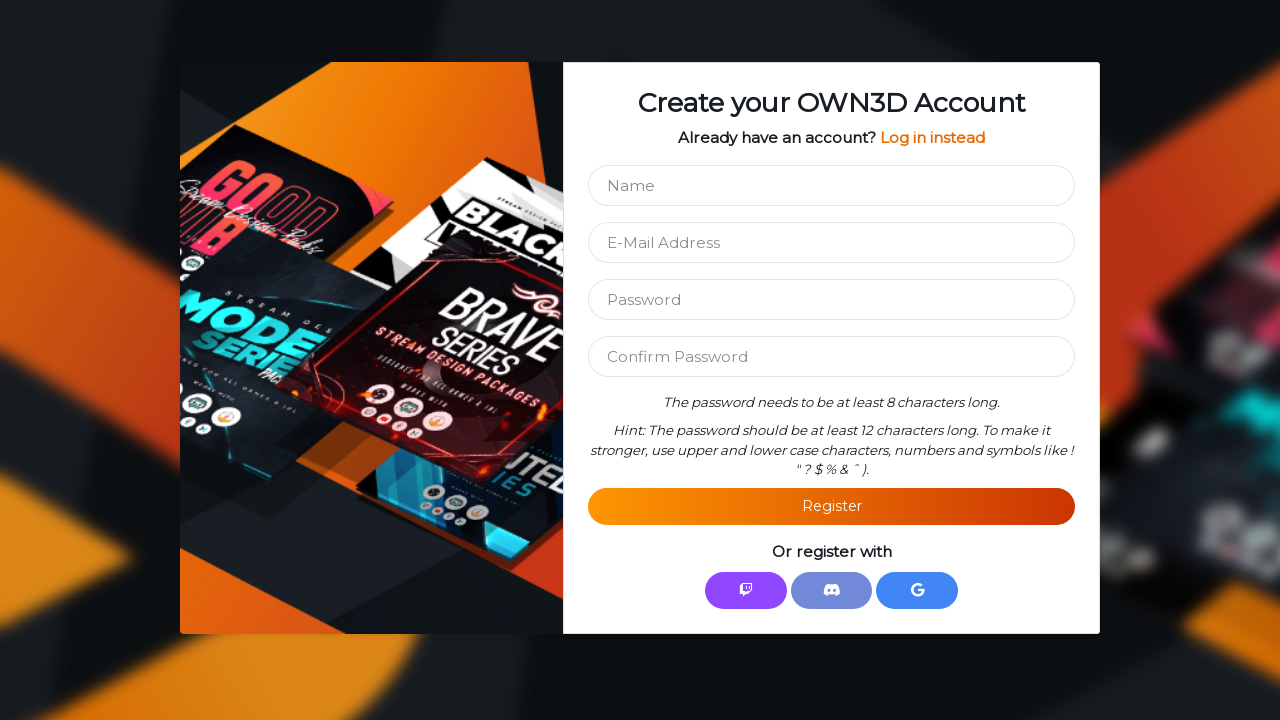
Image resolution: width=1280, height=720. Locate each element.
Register (832, 506)
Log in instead (932, 137)
